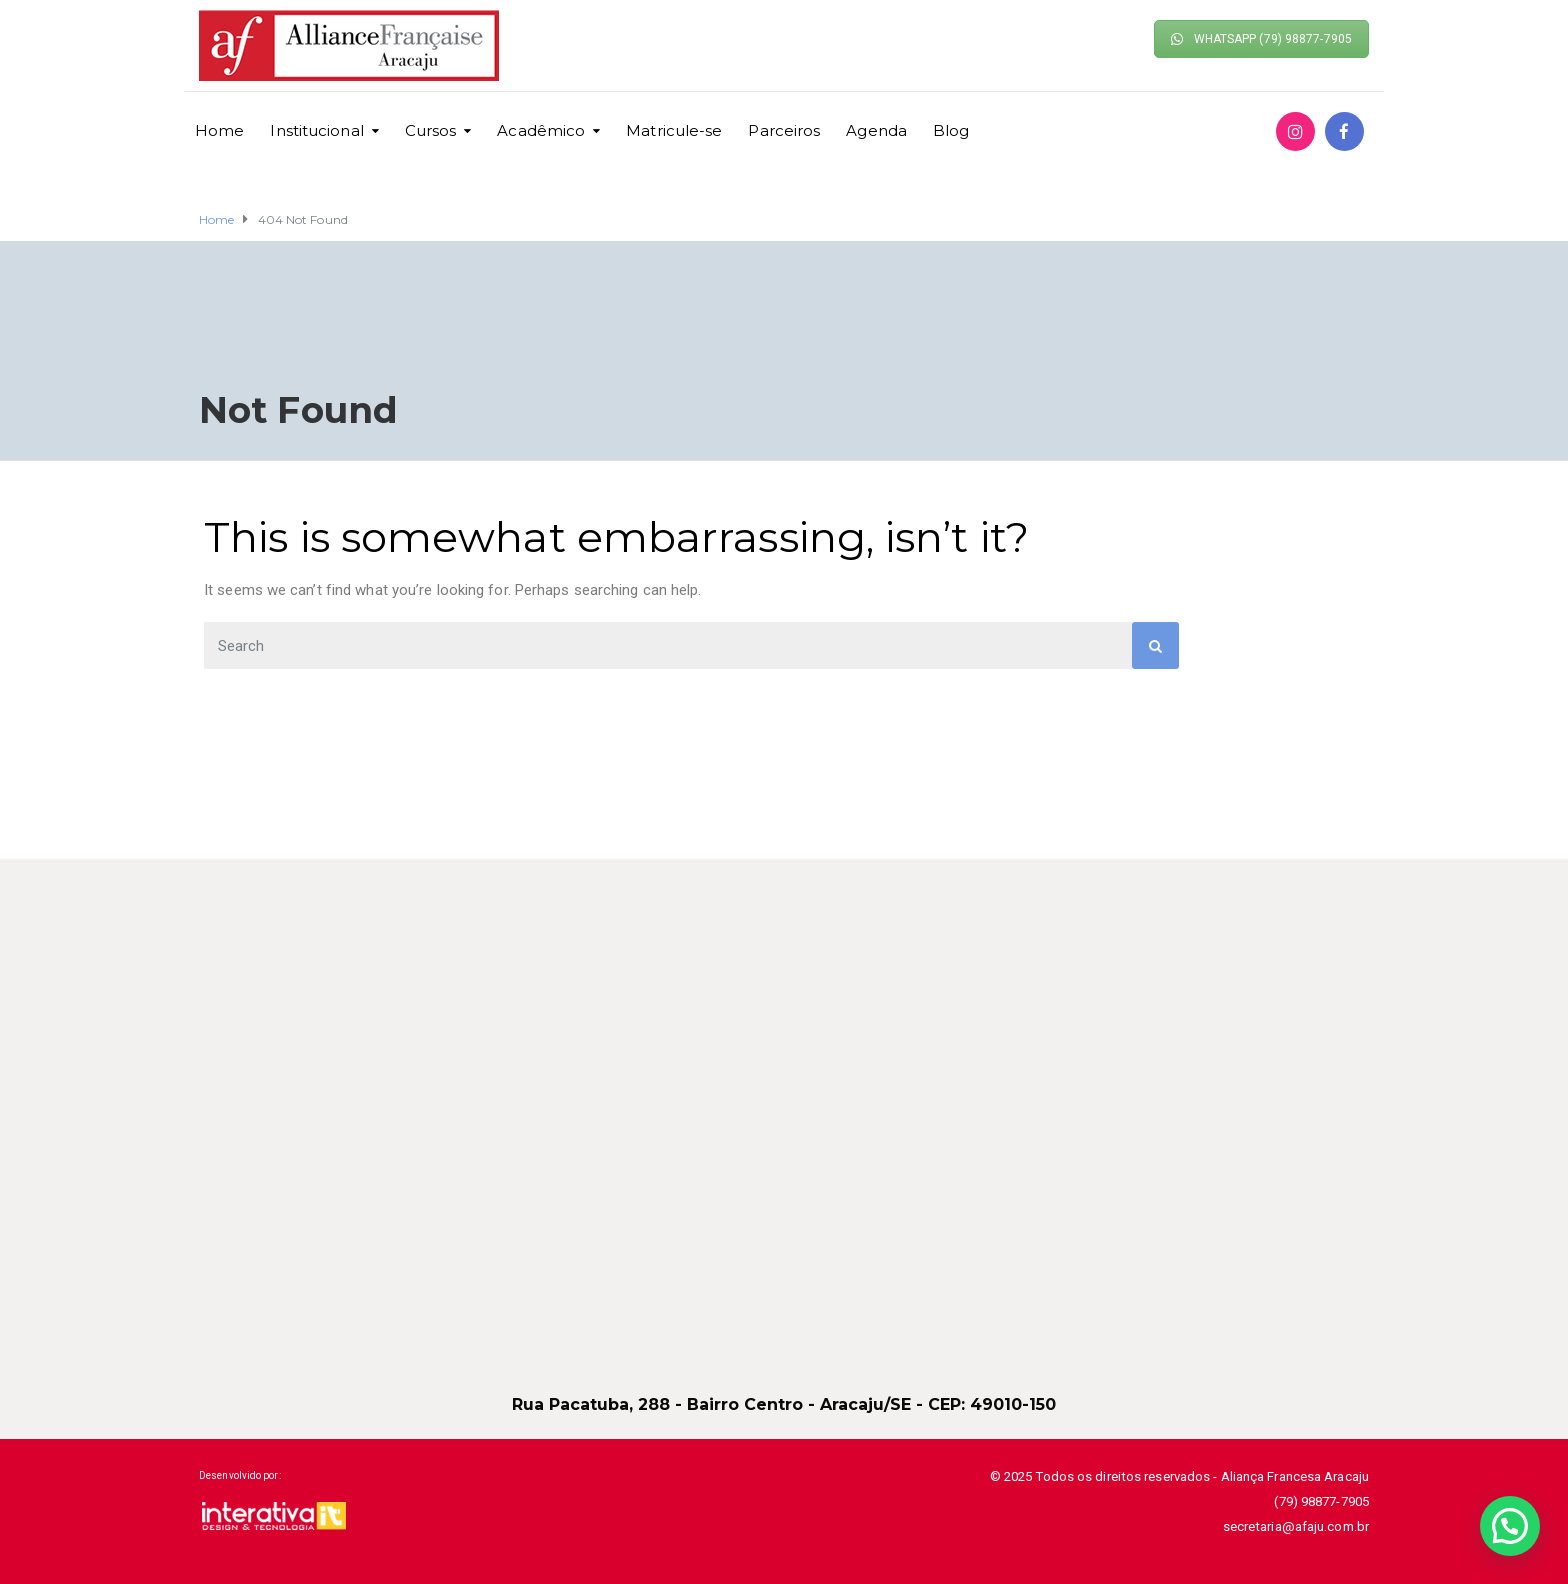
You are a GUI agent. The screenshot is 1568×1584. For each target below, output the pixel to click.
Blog (951, 130)
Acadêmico (541, 130)
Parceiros (784, 130)
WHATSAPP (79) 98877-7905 (1261, 39)
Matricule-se (674, 130)
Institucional (316, 130)
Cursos (431, 130)
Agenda (876, 130)
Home (219, 130)
